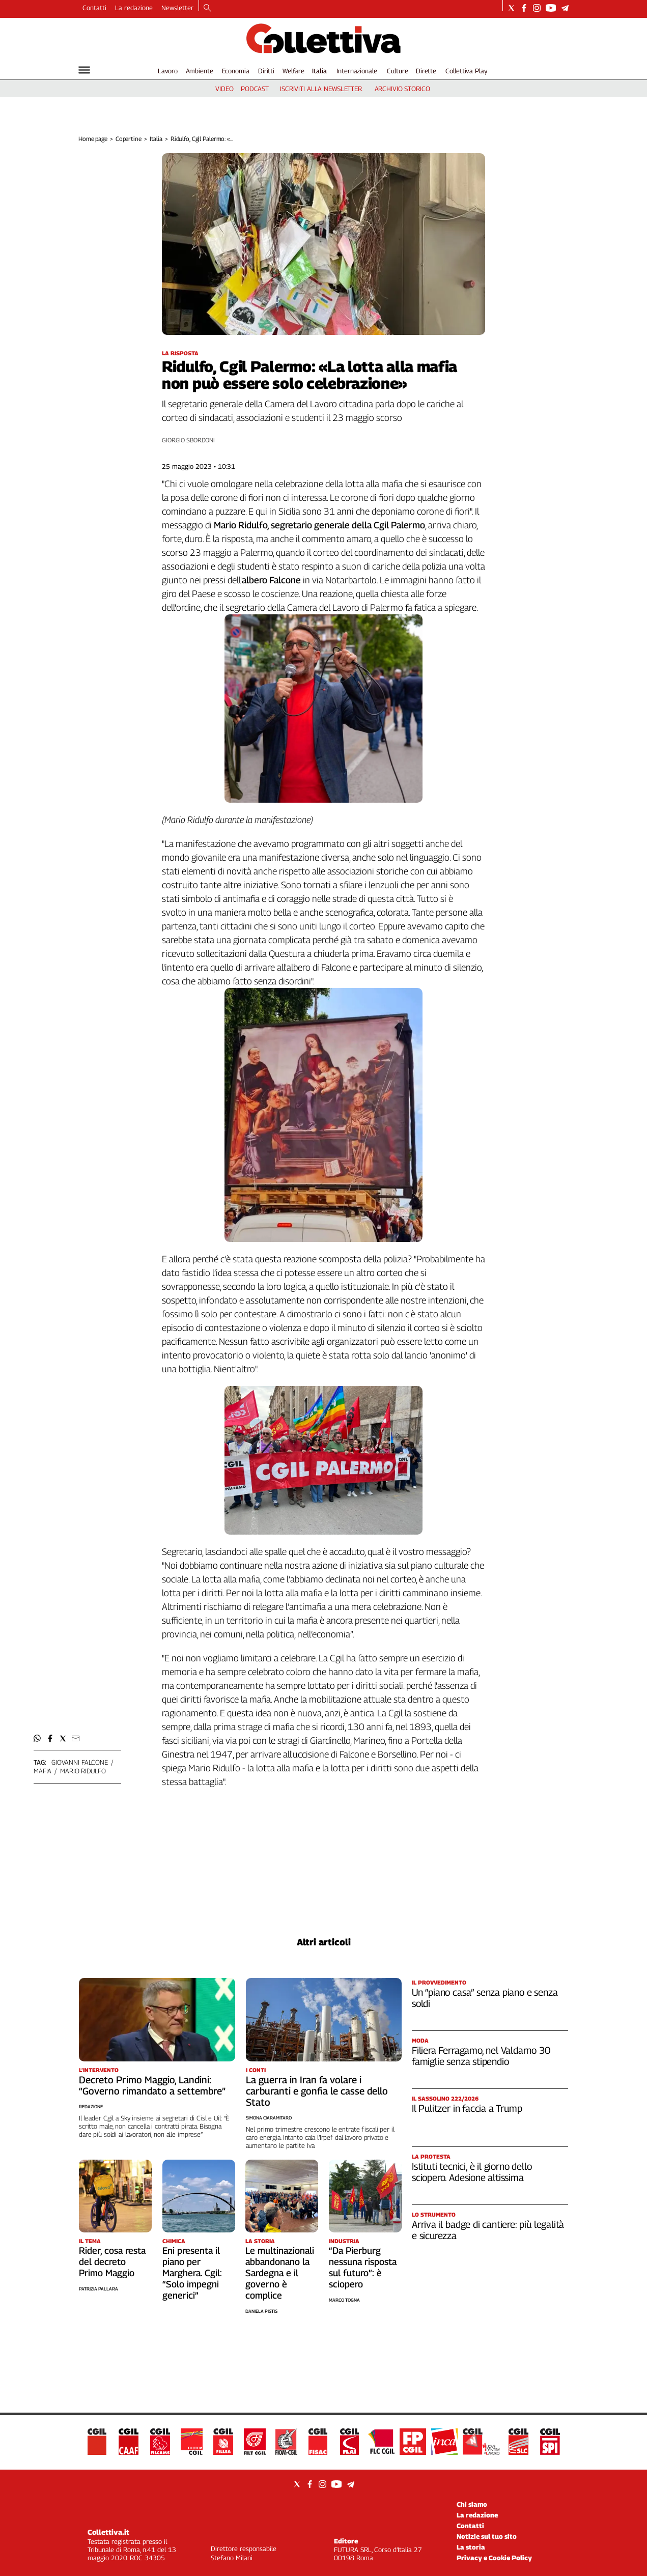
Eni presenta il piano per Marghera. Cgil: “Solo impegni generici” (192, 2273)
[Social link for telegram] (565, 8)
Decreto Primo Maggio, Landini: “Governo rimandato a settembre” (152, 2085)
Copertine (129, 139)
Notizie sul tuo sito (487, 2536)
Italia (319, 71)
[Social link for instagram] (537, 8)
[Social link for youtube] (551, 8)
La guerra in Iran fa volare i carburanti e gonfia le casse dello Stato (317, 2091)
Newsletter (177, 8)
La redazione (134, 8)
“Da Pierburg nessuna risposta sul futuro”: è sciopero (363, 2267)
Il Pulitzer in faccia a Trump (467, 2108)
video (224, 88)
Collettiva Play (466, 71)
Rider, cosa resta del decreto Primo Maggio (112, 2261)
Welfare (293, 71)
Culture (397, 71)
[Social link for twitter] (511, 8)
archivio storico (402, 88)
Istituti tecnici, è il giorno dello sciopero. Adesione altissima (471, 2172)
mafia (42, 1771)
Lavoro (168, 71)
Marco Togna (344, 2300)
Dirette (426, 71)
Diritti (266, 71)
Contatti (94, 8)
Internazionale (356, 71)
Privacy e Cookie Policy (494, 2558)
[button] (37, 1738)
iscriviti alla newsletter (321, 88)
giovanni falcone (79, 1762)
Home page (92, 139)
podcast (255, 88)
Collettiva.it (108, 2532)
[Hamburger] (84, 70)
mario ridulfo (82, 1771)
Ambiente (199, 71)
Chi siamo (472, 2504)
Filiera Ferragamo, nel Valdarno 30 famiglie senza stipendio (481, 2056)
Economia (235, 71)
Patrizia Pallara (98, 2288)
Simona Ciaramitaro (269, 2117)
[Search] (207, 8)
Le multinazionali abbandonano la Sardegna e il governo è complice (279, 2273)
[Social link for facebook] (524, 8)
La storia (471, 2547)
